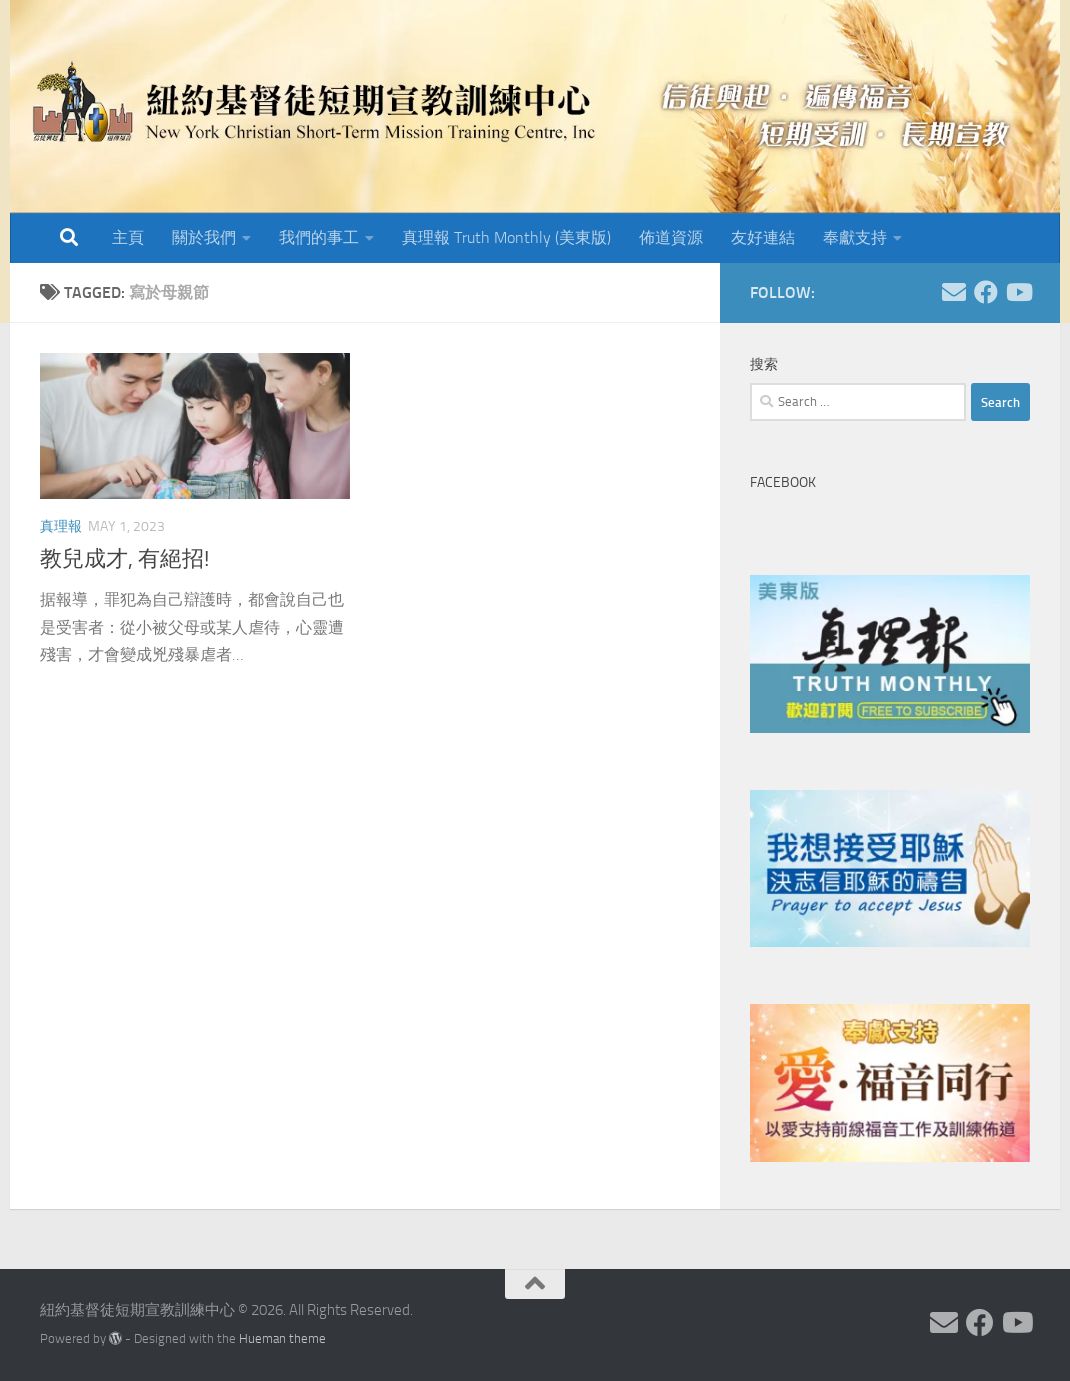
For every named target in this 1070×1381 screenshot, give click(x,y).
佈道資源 (671, 237)
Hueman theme (282, 1338)
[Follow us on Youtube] (1018, 292)
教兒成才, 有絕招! (124, 559)
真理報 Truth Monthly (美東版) (506, 237)
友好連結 (763, 237)
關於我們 (204, 237)
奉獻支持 (855, 237)
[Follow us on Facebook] (986, 292)
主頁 (128, 237)
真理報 (61, 526)
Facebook (783, 482)
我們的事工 (319, 237)
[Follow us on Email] (954, 292)
